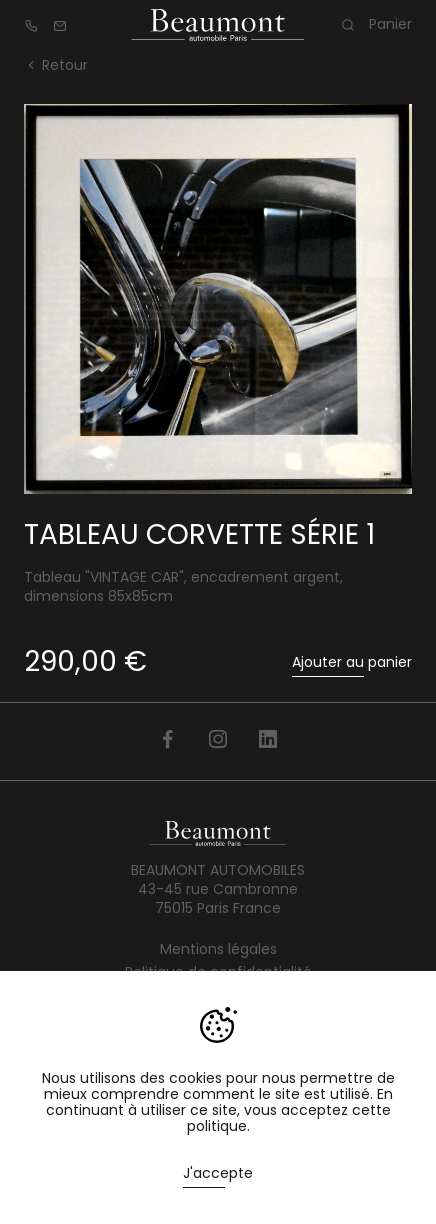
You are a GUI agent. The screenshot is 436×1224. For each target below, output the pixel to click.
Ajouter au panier (352, 662)
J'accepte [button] (218, 1173)
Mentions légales (218, 949)
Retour (56, 65)
